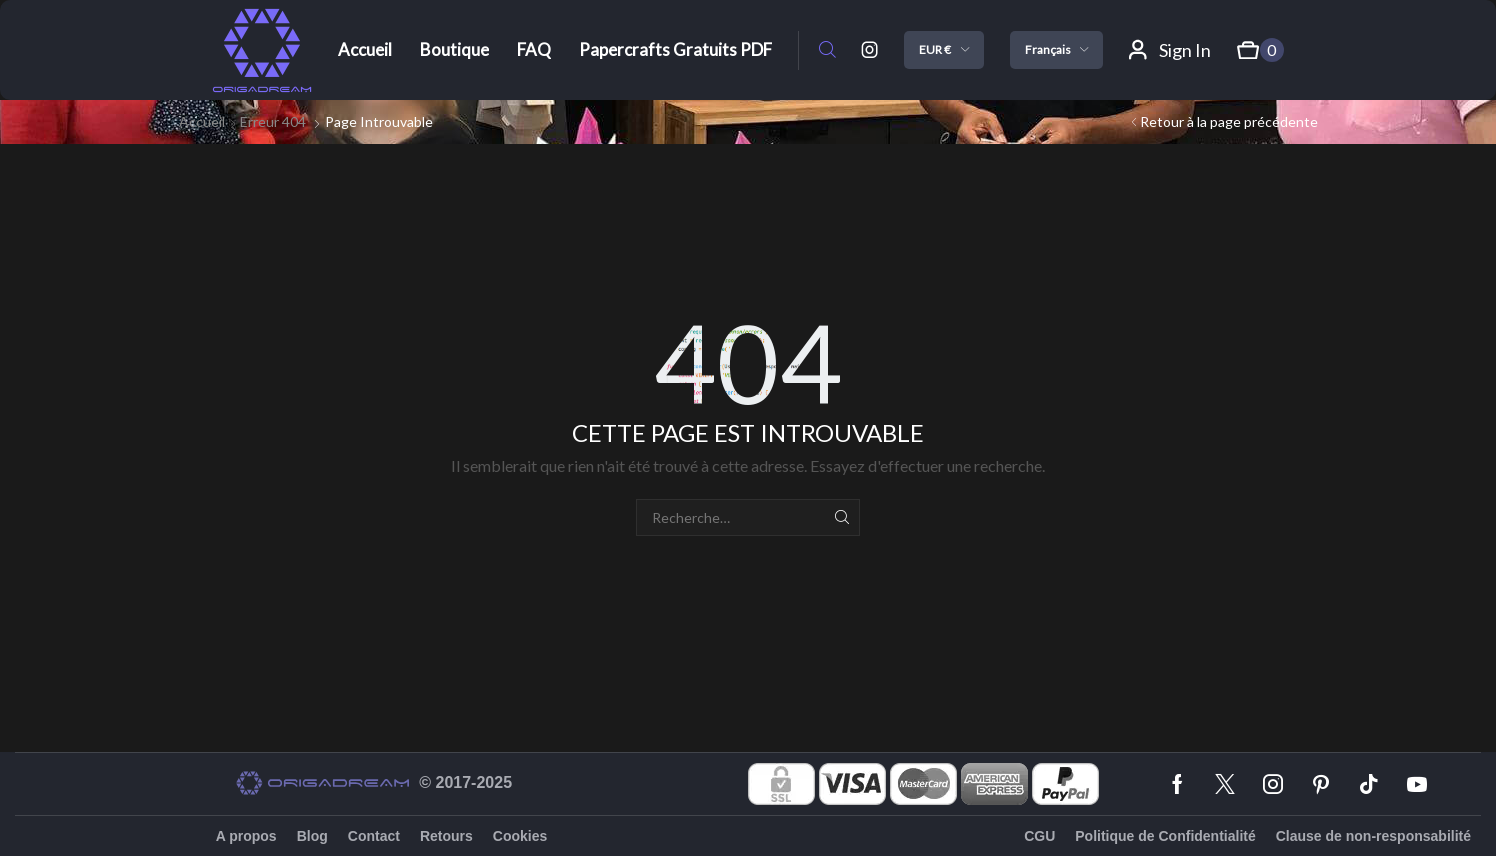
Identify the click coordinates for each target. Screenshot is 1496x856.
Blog (312, 836)
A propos (246, 836)
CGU (1039, 836)
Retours (446, 836)
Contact (374, 836)
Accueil (202, 121)
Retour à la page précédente (1229, 121)
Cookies (520, 836)
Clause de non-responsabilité (1373, 836)
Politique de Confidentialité (1165, 836)
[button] (827, 50)
